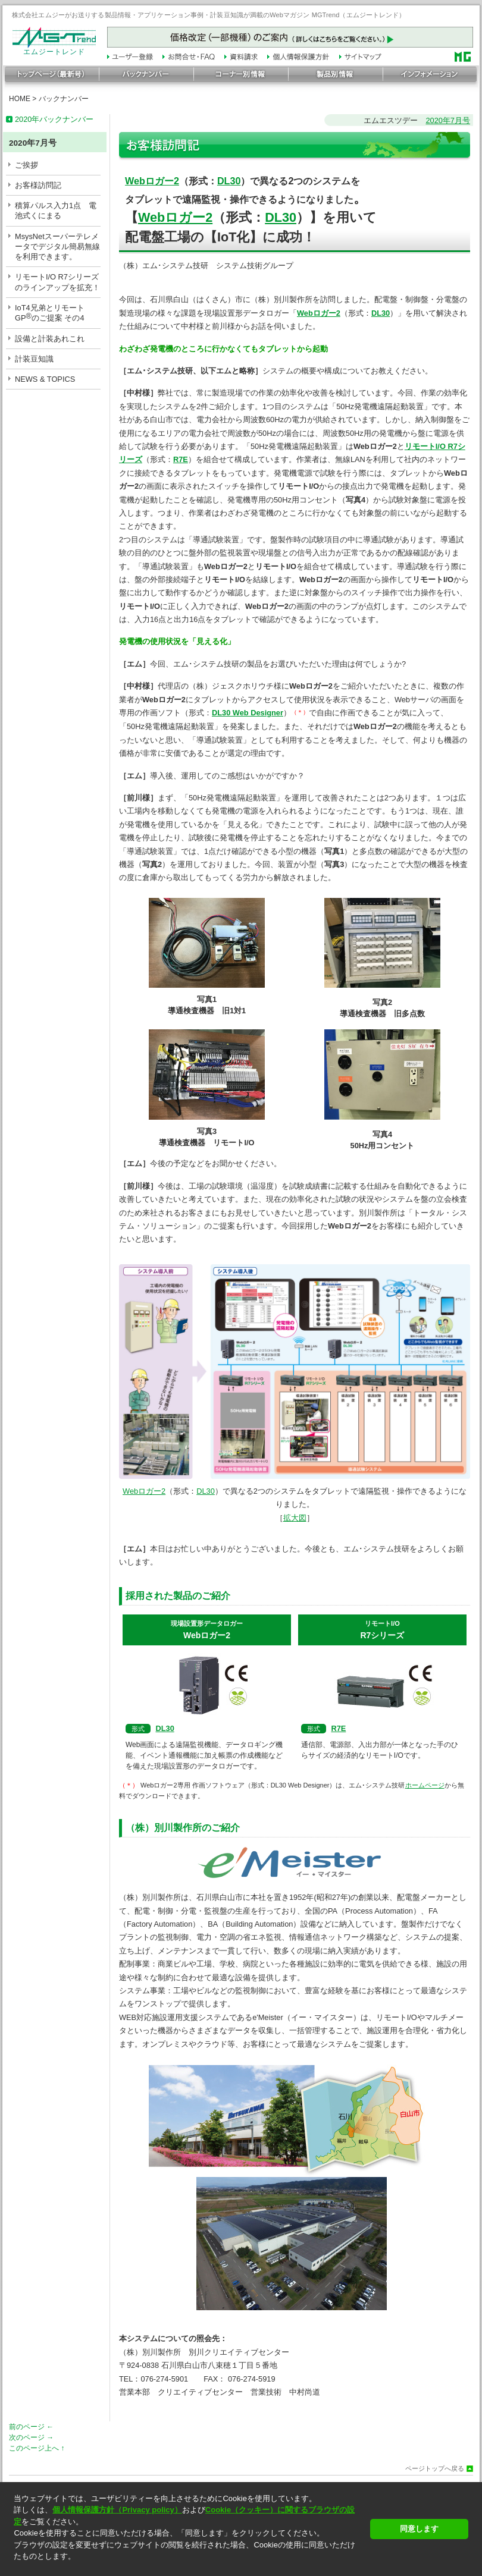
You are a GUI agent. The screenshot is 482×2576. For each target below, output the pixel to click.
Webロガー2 (152, 180)
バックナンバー (64, 99)
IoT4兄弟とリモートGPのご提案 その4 (49, 312)
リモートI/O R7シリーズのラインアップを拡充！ (57, 281)
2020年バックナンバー (54, 119)
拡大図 (294, 1517)
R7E (338, 1728)
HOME (19, 99)
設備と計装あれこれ (49, 338)
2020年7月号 (447, 120)
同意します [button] (419, 2528)
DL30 (229, 180)
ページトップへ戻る (434, 2468)
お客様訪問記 (38, 185)
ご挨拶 (26, 165)
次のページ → (31, 2437)
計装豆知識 (34, 358)
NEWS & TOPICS (45, 379)
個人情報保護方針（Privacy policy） (116, 2509)
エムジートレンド (54, 49)
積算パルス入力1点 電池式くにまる (55, 210)
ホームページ (425, 1785)
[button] (188, 2566)
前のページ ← (31, 2427)
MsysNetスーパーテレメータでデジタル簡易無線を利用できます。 (57, 247)
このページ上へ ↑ (36, 2448)
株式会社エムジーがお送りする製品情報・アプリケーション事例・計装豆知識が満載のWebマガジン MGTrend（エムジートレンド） (209, 14)
